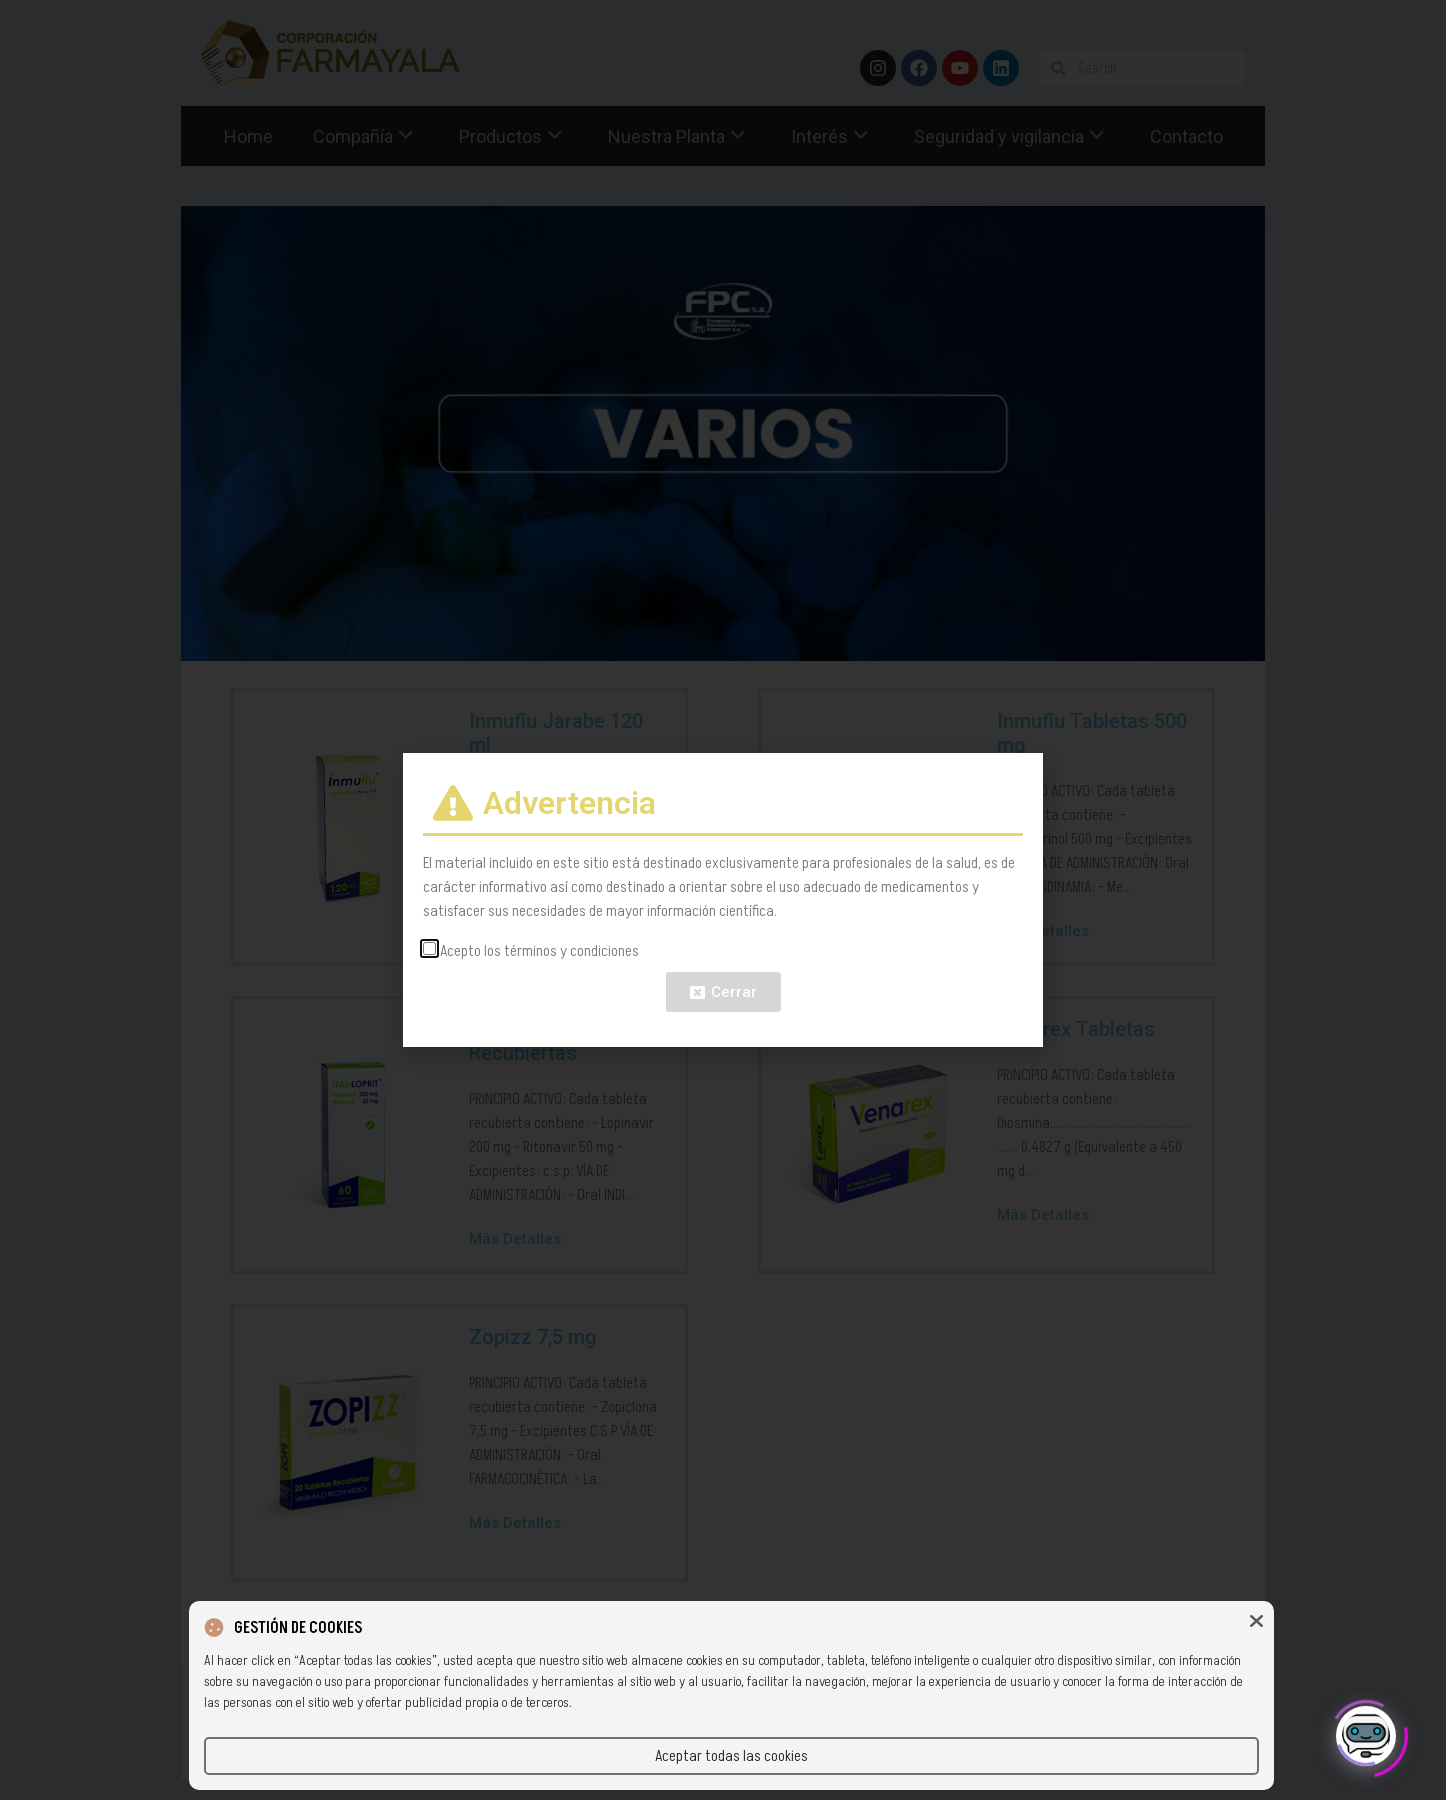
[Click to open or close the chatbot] (1366, 1728)
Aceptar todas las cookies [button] (731, 1756)
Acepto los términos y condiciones (539, 951)
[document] (723, 900)
